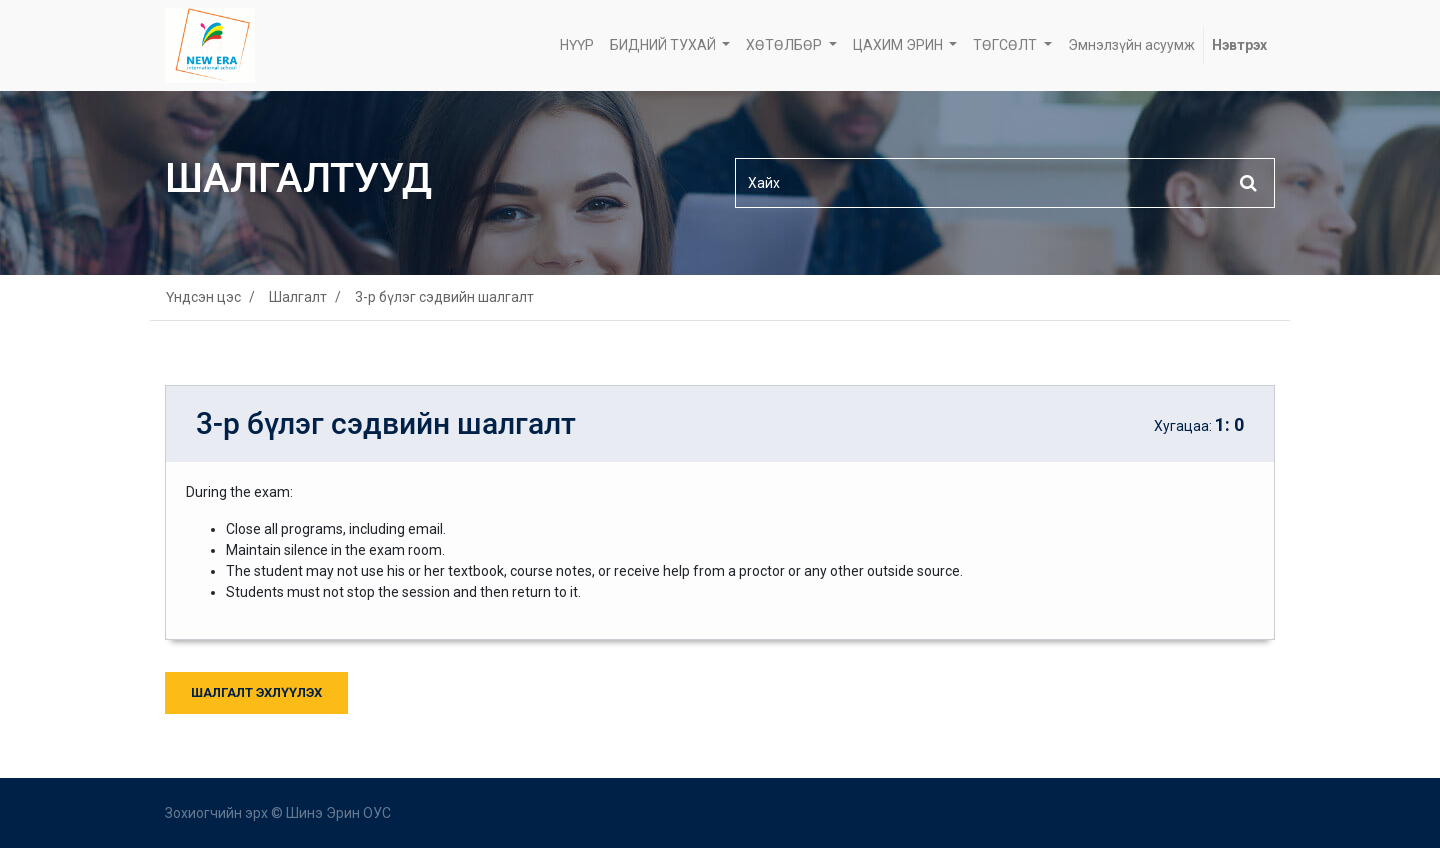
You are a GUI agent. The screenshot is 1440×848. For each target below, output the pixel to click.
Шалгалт (298, 297)
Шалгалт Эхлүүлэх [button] (256, 692)
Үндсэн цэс (203, 297)
